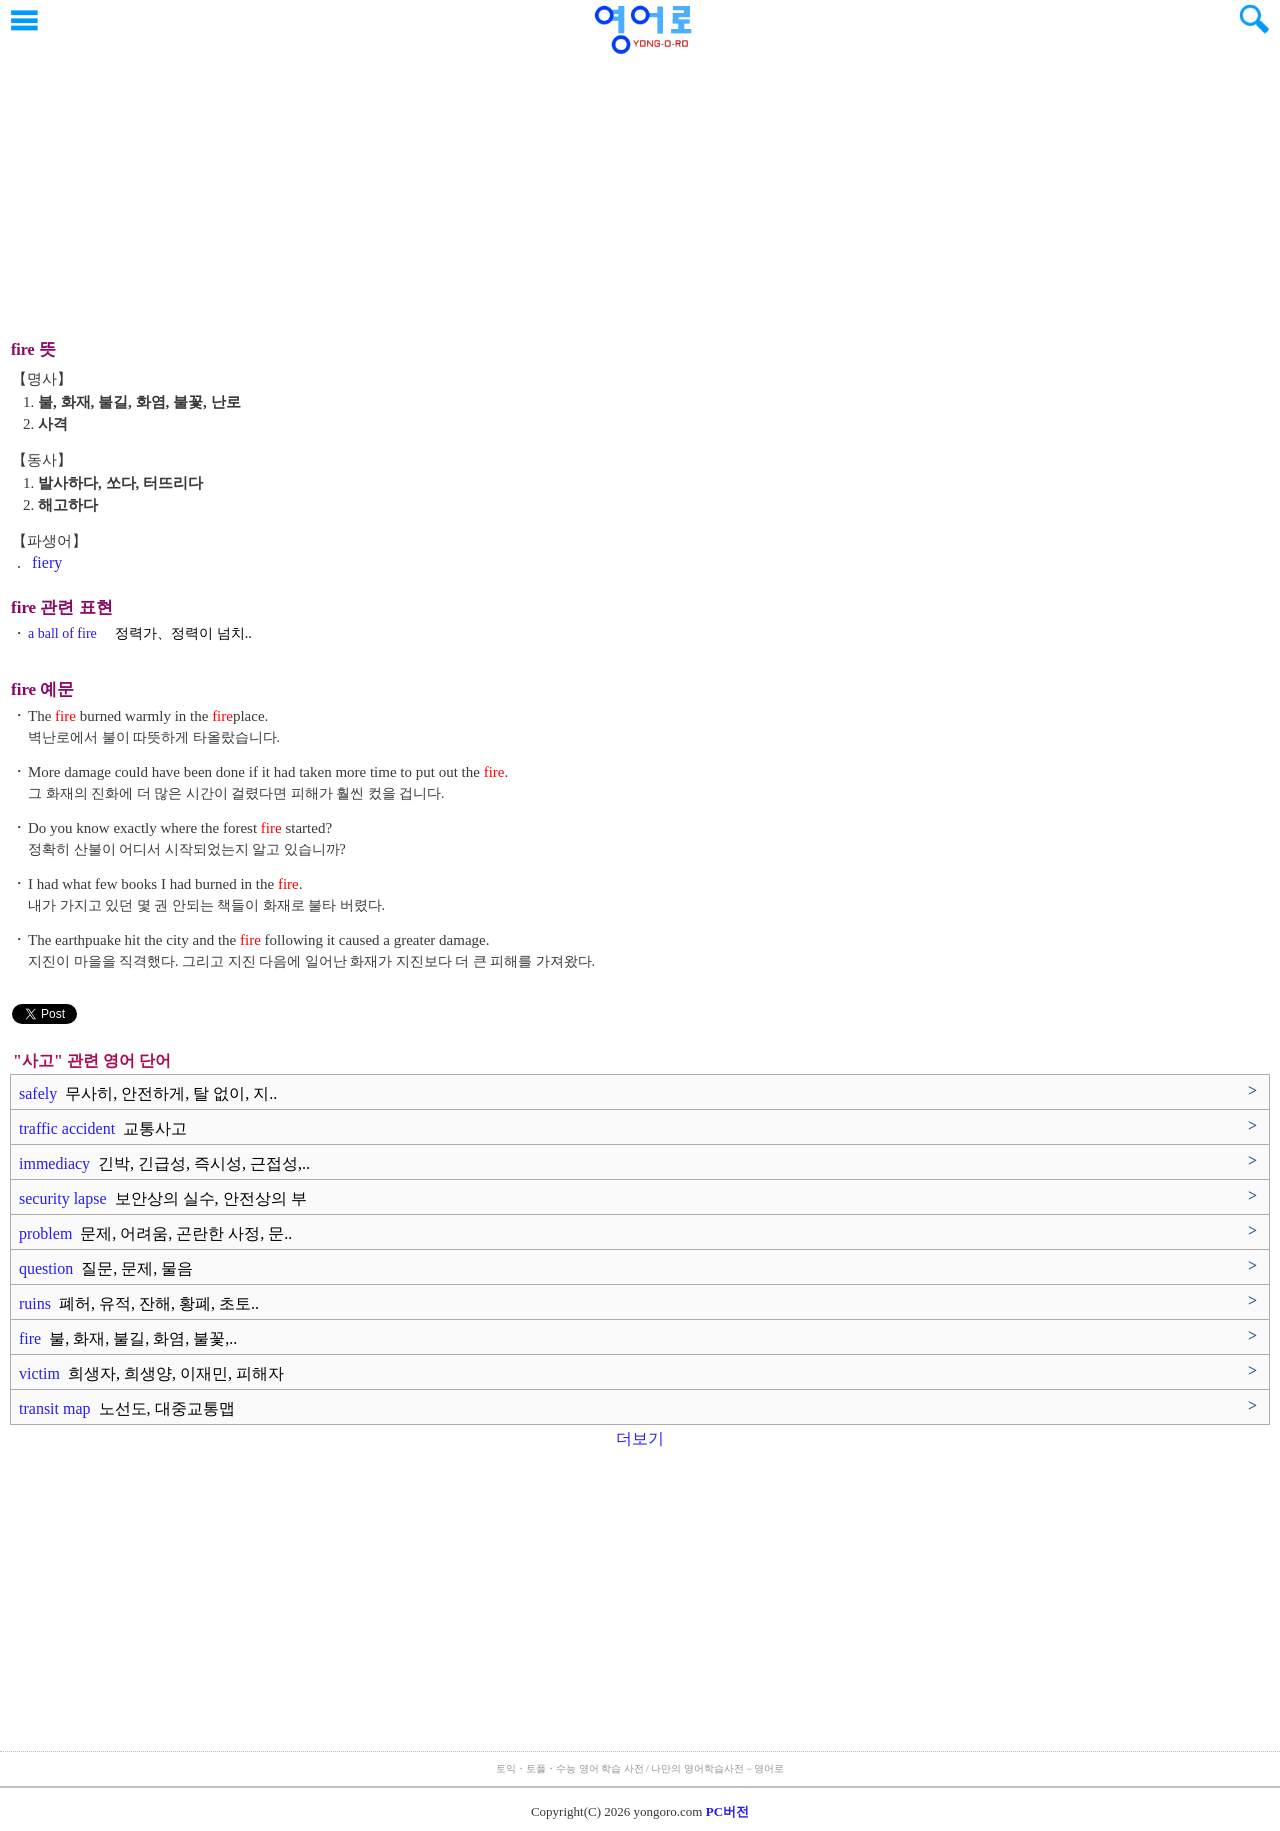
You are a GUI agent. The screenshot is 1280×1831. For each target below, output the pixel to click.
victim (151, 1373)
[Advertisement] (640, 185)
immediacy (164, 1163)
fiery (47, 562)
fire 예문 (42, 689)
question (106, 1268)
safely (148, 1093)
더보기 (640, 1438)
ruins (139, 1303)
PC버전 (727, 1811)
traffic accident (103, 1128)
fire (128, 1338)
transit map (127, 1408)
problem (155, 1233)
